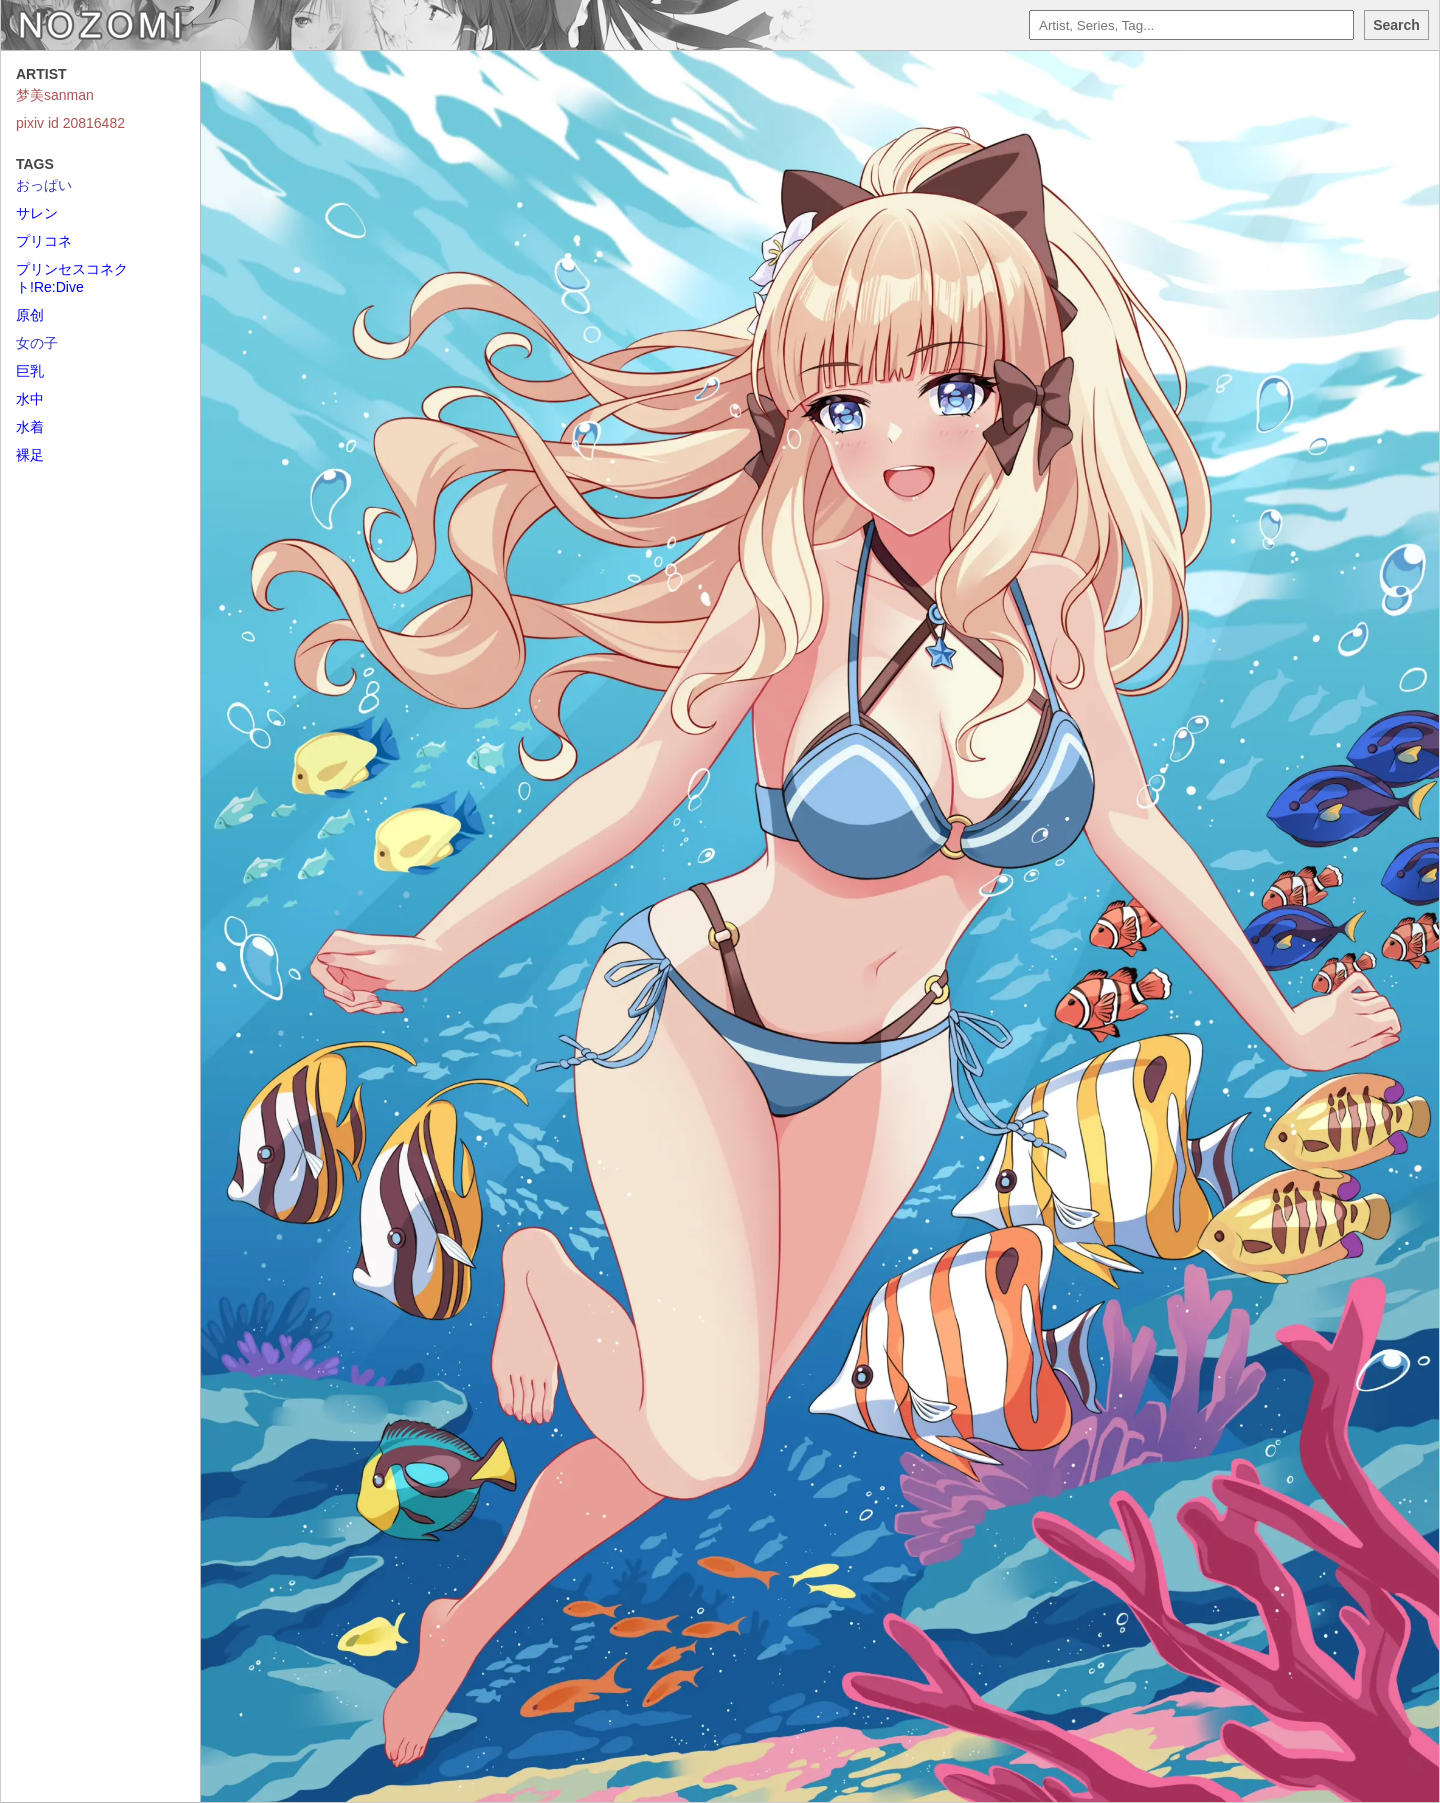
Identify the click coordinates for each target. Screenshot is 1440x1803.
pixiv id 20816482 (70, 123)
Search (1396, 25)
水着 (30, 427)
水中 (30, 399)
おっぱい (44, 185)
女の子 (37, 343)
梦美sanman (55, 95)
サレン (37, 213)
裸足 (30, 455)
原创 (30, 315)
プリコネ (44, 241)
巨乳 (30, 371)
